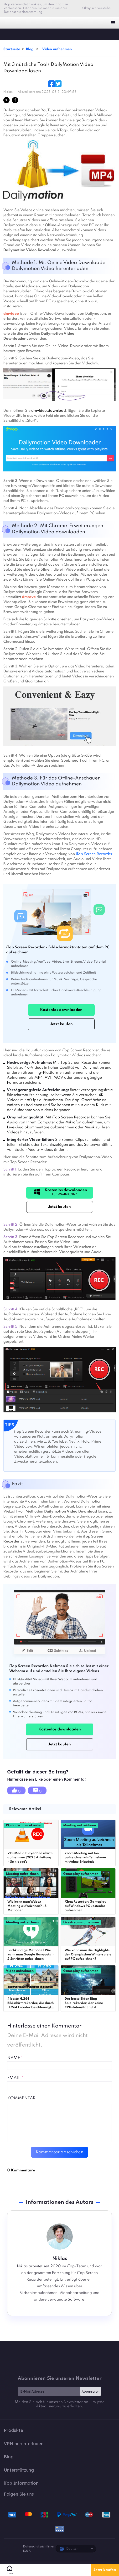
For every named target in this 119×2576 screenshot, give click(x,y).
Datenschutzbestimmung (23, 12)
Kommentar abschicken (59, 2152)
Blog (30, 49)
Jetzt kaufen (104, 2570)
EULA (27, 2550)
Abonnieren (90, 2391)
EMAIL (15, 2078)
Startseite (11, 49)
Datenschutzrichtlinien (39, 2546)
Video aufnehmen (57, 49)
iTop (60, 2358)
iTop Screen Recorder (8, 34)
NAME (15, 2058)
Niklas (8, 91)
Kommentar (21, 2098)
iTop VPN (12, 22)
